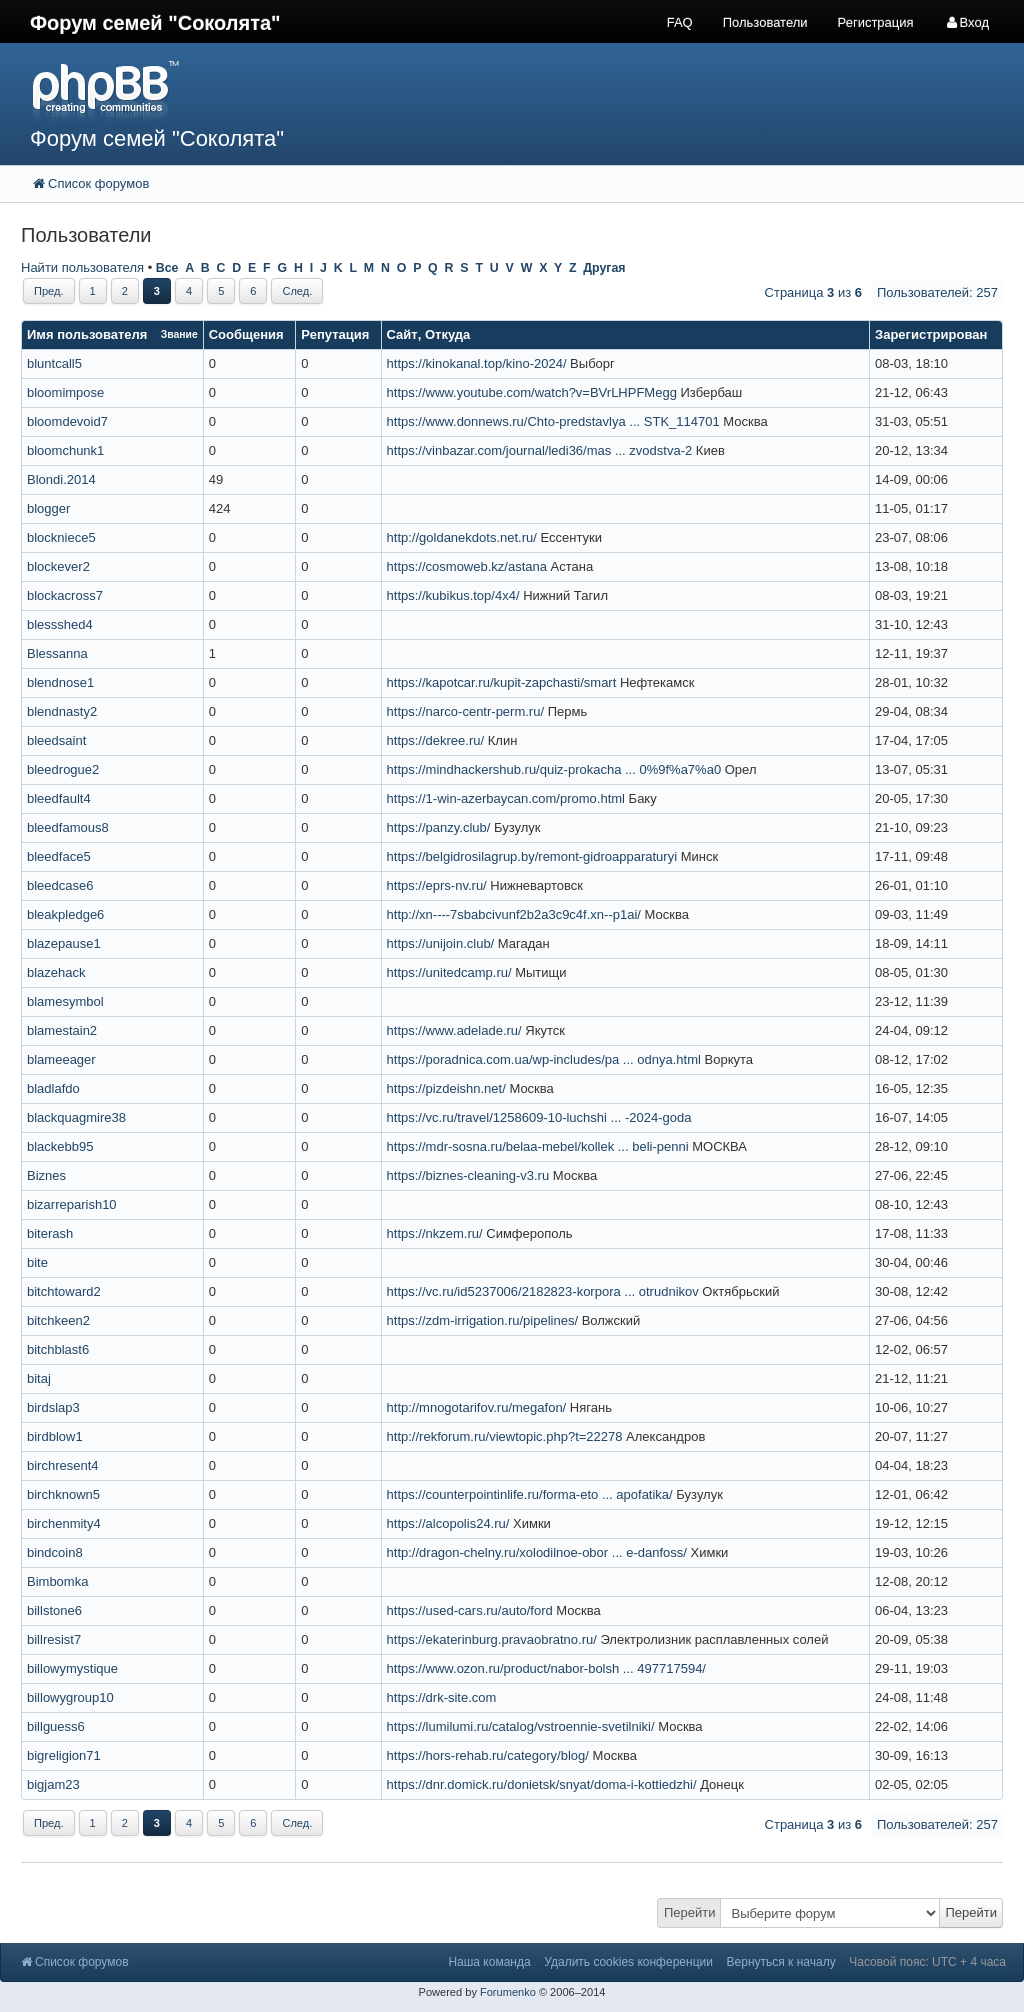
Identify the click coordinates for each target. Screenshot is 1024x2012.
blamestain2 (62, 1030)
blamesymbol (65, 1001)
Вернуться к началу (781, 1962)
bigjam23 (53, 1784)
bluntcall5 (54, 363)
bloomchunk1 (65, 450)
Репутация (335, 334)
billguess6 (56, 1726)
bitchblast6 (58, 1349)
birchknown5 (63, 1494)
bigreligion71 (64, 1755)
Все (167, 268)
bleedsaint (56, 740)
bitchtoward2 (64, 1291)
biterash (50, 1233)
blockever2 (58, 566)
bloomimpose (65, 392)
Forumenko (508, 1992)
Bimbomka (57, 1581)
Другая (604, 268)
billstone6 (54, 1610)
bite (37, 1262)
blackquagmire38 (76, 1117)
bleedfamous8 (68, 827)
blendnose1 (60, 682)
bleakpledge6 (65, 914)
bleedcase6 (60, 885)
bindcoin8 (55, 1552)
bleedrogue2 (63, 769)
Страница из (813, 292)
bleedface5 (59, 856)
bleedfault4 (59, 798)
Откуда (447, 334)
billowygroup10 (70, 1697)
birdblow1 (55, 1436)
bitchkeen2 (58, 1320)
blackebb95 (60, 1146)
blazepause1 (64, 943)
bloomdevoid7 (67, 421)
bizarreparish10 (72, 1204)
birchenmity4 (64, 1523)
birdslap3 (53, 1407)
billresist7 (54, 1639)
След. (297, 291)
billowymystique (72, 1668)
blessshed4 (60, 624)
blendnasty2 (62, 711)
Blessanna (57, 653)
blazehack (56, 972)
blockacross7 (65, 595)
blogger (48, 508)
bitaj (39, 1378)
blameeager (61, 1059)
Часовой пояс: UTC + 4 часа (927, 1962)
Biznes (46, 1175)
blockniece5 (61, 537)
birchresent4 (63, 1465)
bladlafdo (53, 1088)
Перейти (690, 1912)
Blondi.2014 (61, 479)
